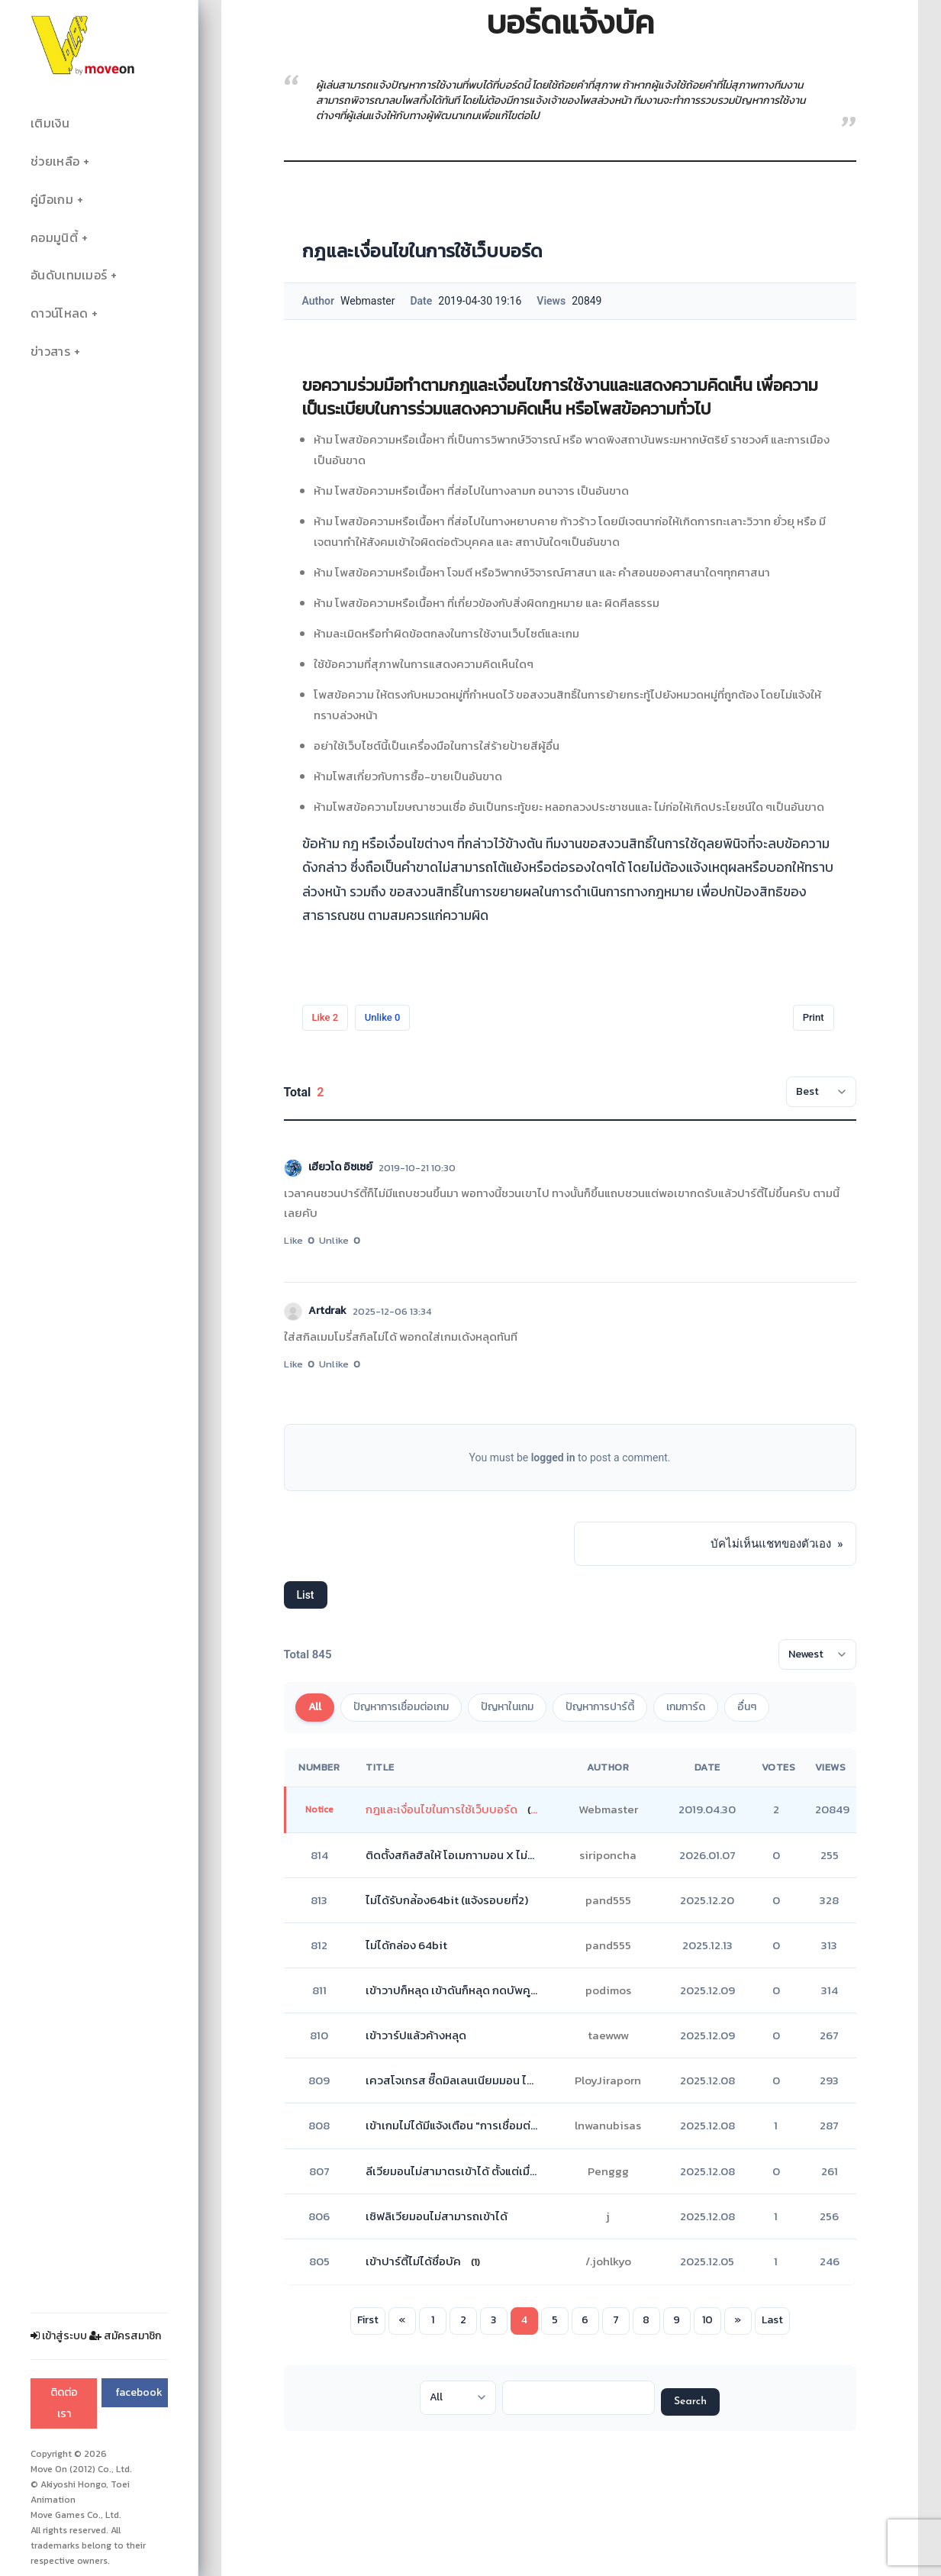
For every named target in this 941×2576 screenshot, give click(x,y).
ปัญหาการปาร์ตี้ (600, 1707)
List (305, 1595)
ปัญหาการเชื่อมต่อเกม (401, 1707)
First (368, 2320)
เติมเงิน (50, 123)
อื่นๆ (746, 1707)
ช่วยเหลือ (55, 161)
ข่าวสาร (50, 351)
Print (813, 1017)
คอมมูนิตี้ (54, 238)
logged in (553, 1457)
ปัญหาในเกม (507, 1707)
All (314, 1707)
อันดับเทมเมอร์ (69, 275)
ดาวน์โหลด (59, 313)
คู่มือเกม (52, 199)
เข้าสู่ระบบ (59, 2336)
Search (690, 2401)
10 (707, 2320)
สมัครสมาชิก (125, 2336)
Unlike (383, 1017)
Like (325, 1017)
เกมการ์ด (685, 1707)
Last (772, 2320)
